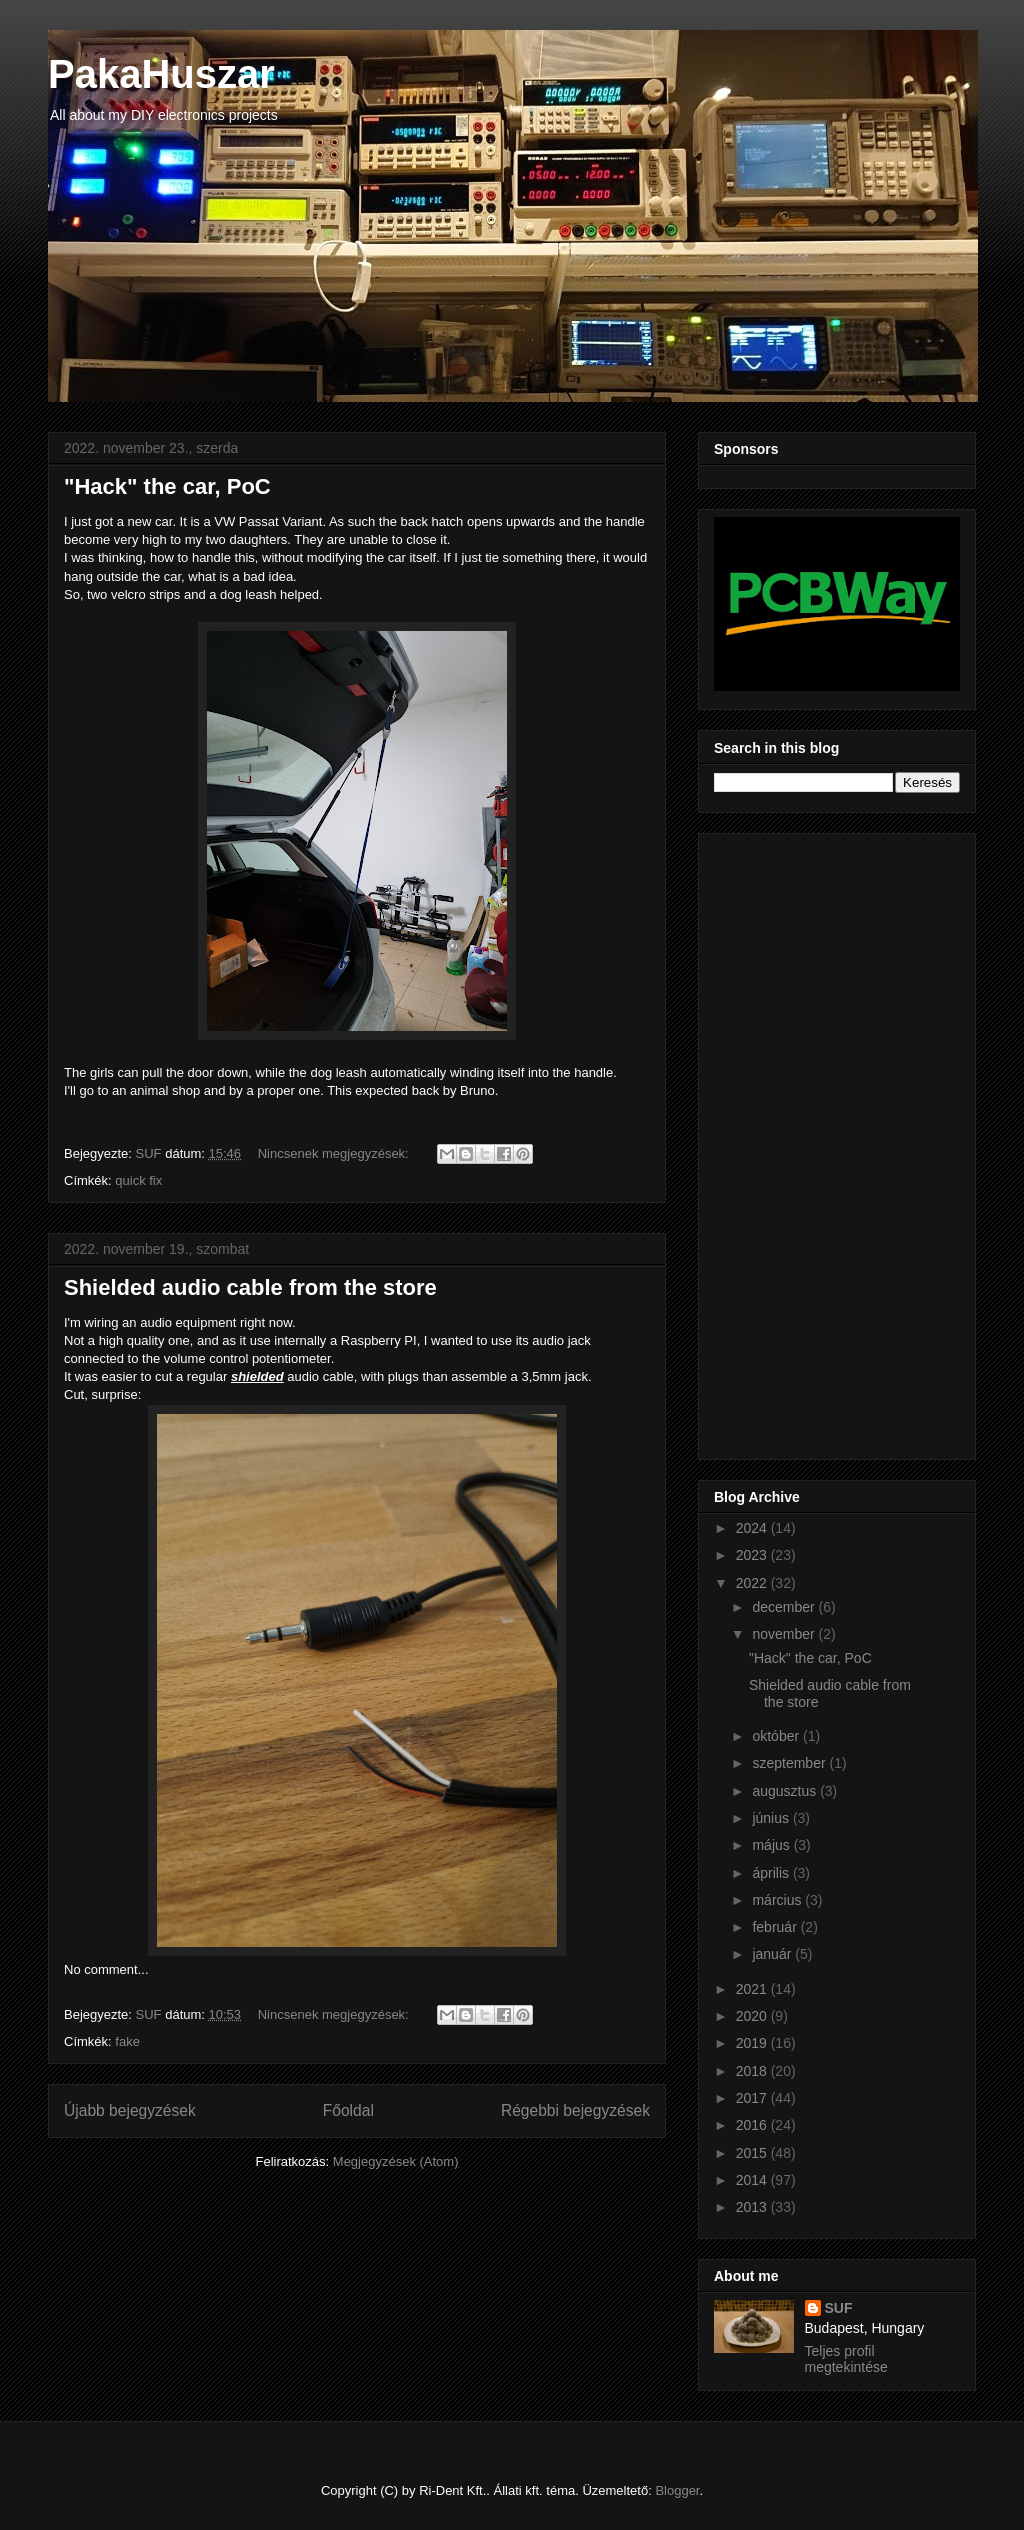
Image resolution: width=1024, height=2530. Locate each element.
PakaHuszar (161, 74)
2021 (753, 1989)
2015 (753, 2153)
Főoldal (348, 2110)
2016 (753, 2125)
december (785, 1607)
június (772, 1818)
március (778, 1900)
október (777, 1736)
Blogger (677, 2490)
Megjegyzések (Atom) (396, 2161)
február (776, 1927)
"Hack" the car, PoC (167, 486)
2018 (753, 2071)
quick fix (138, 1180)
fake (127, 2041)
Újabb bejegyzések (130, 2110)
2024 (753, 1528)
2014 (753, 2180)
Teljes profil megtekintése (846, 2359)
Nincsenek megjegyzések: (335, 1153)
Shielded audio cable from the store (250, 1287)
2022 (753, 1583)
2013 (753, 2207)
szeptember (790, 1763)
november (785, 1634)
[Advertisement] (794, 1141)
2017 (753, 2098)
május (772, 1845)
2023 (753, 1555)
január (773, 1954)
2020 (753, 2016)
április (772, 1873)
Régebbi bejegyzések (575, 2110)
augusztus (786, 1791)
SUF (839, 2308)
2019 (753, 2043)
